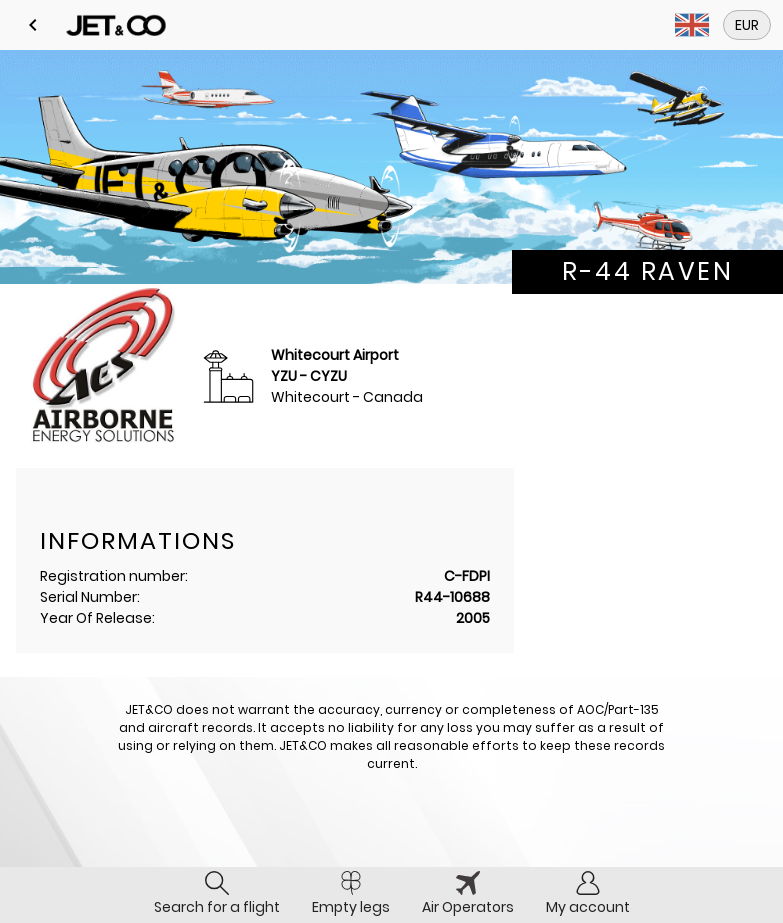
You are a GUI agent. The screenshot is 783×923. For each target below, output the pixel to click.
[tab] (217, 895)
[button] (33, 25)
